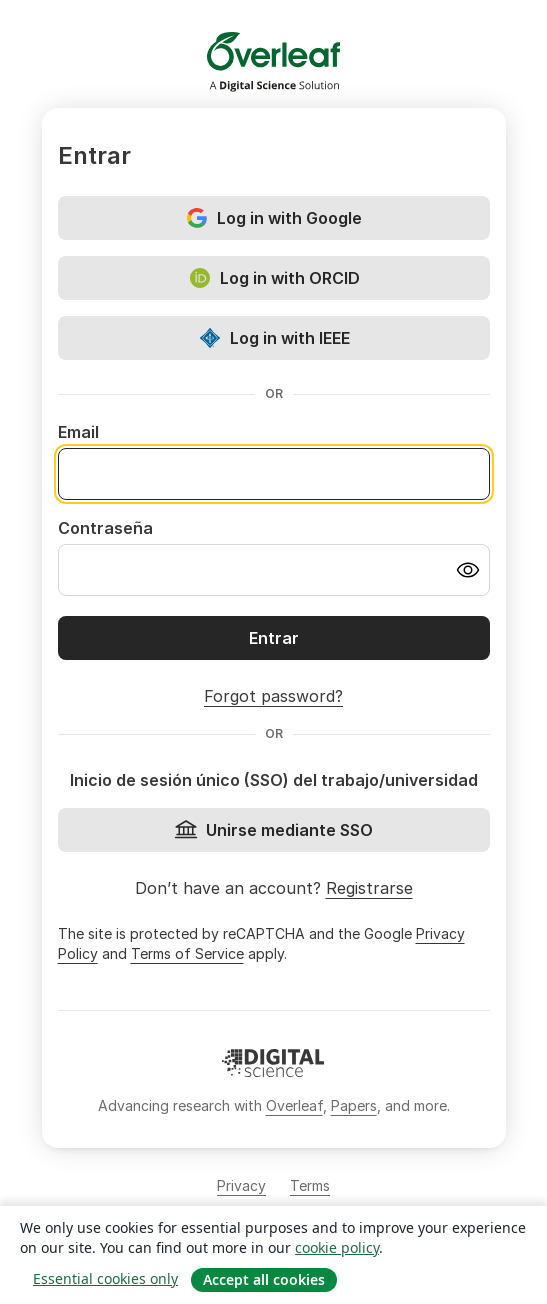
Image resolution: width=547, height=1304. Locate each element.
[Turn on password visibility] (468, 570)
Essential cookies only (105, 1278)
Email (78, 432)
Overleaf (294, 1105)
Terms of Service (187, 953)
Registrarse (369, 888)
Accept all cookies (264, 1279)
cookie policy (337, 1247)
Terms (310, 1185)
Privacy (241, 1185)
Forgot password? (273, 696)
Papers (354, 1105)
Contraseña (105, 528)
